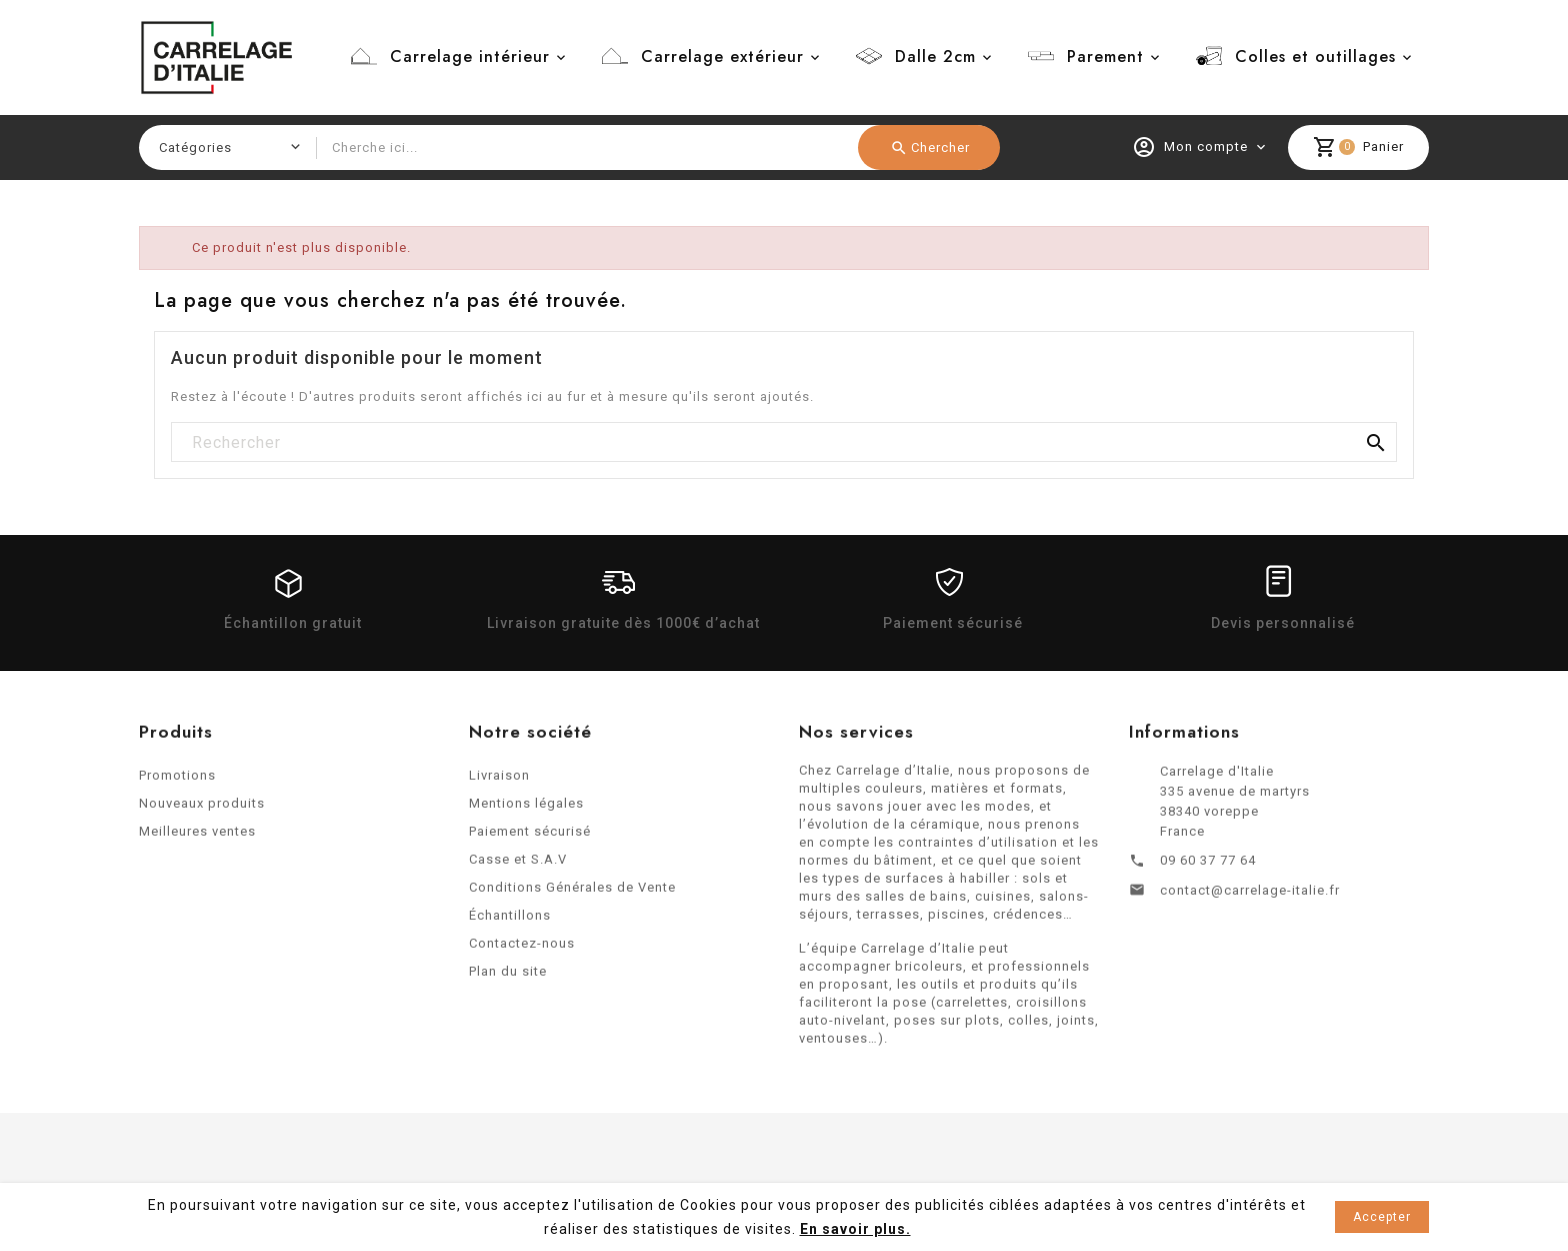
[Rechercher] (784, 443)
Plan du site (508, 977)
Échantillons (510, 921)
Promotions (177, 781)
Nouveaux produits (202, 809)
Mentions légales (526, 809)
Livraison (499, 781)
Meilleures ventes (197, 837)
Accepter (1382, 1217)
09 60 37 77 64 (1208, 866)
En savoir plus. (855, 1229)
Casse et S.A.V (518, 865)
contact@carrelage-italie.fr (1250, 896)
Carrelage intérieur (470, 56)
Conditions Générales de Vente (572, 893)
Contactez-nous (522, 949)
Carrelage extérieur (722, 56)
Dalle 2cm (935, 56)
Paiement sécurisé (530, 837)
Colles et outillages (1315, 56)
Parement (1105, 56)
